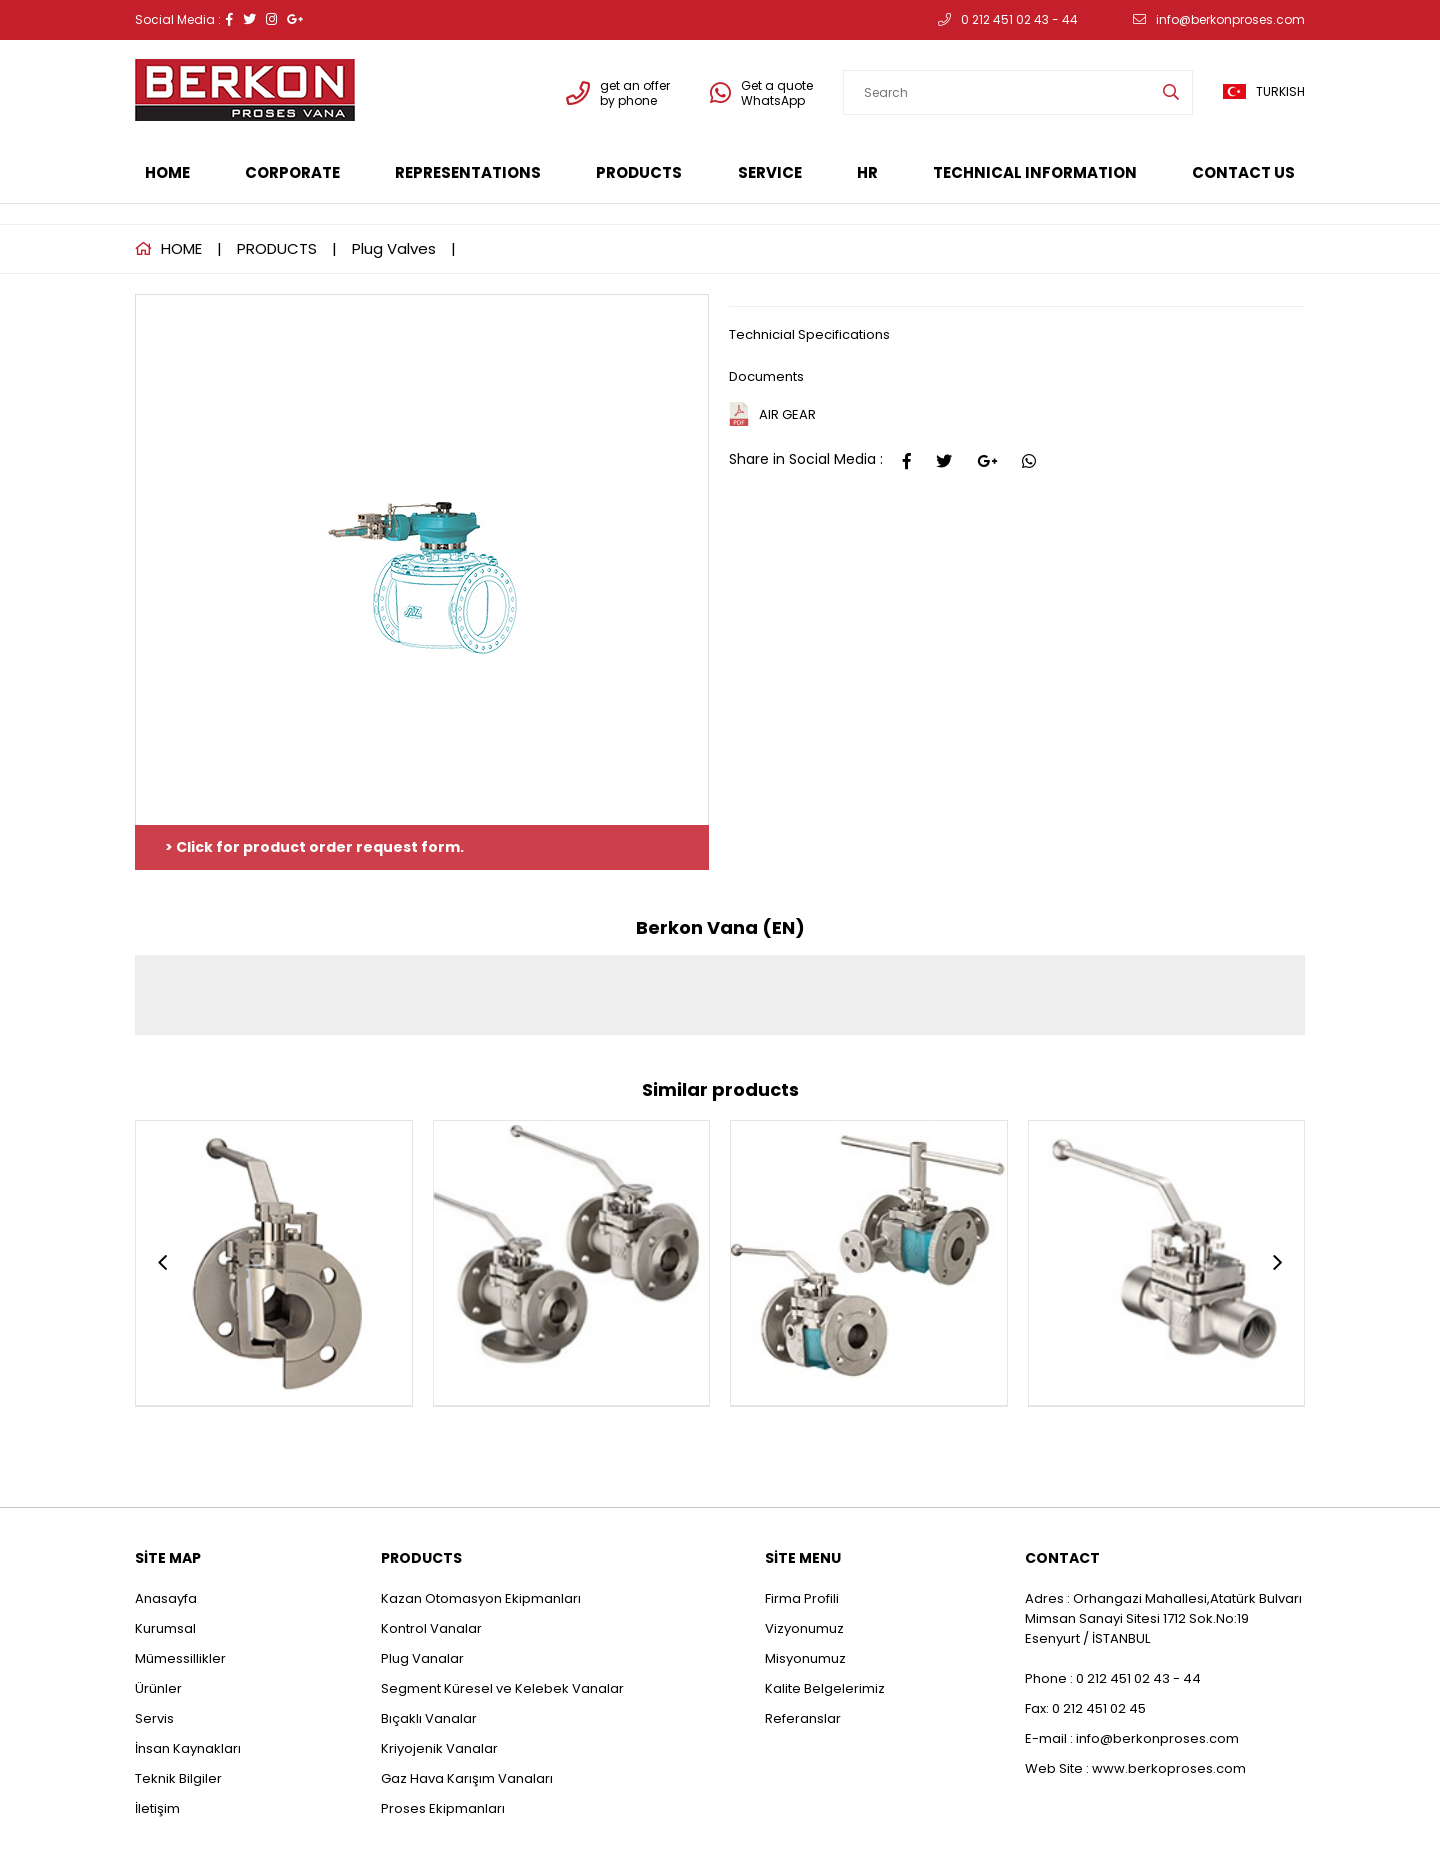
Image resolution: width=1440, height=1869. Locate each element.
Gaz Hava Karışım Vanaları (467, 1778)
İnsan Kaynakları (188, 1748)
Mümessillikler (182, 1658)
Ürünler (158, 1688)
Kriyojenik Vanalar (439, 1748)
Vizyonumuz (804, 1628)
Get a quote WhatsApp (761, 93)
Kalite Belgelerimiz (825, 1688)
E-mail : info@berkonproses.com (1132, 1738)
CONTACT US (1243, 172)
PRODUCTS (639, 172)
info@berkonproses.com (1219, 19)
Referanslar (803, 1718)
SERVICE (770, 172)
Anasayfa (166, 1598)
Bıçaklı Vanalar (429, 1718)
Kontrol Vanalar (431, 1628)
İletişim (157, 1808)
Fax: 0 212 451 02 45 (1085, 1708)
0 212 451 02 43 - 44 (1008, 19)
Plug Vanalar (422, 1658)
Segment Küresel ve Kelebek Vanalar (502, 1688)
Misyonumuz (805, 1658)
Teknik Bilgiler (178, 1778)
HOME (167, 172)
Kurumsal (165, 1628)
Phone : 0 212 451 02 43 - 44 (1113, 1678)
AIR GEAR (787, 414)
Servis (154, 1718)
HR (867, 172)
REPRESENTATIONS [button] (468, 172)
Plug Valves (394, 248)
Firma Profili (802, 1598)
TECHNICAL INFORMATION (1035, 172)
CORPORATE (292, 172)
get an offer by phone (618, 93)
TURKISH (1264, 91)
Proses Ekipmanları (443, 1808)
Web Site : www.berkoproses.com (1135, 1768)
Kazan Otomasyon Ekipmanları (481, 1598)
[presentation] (162, 1263)
